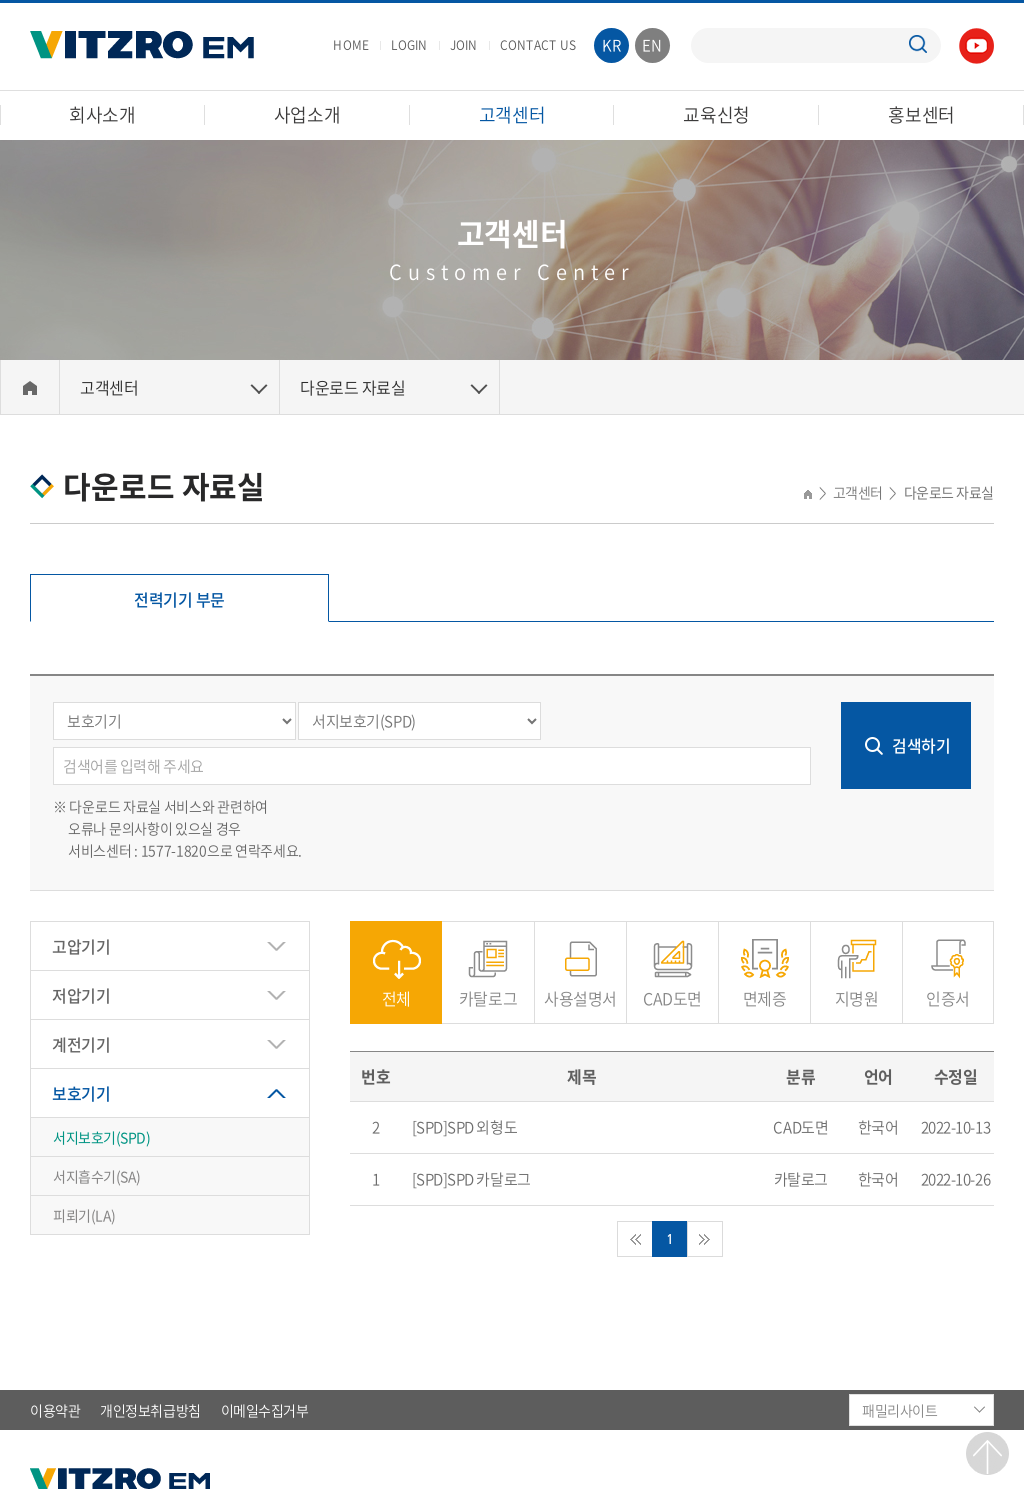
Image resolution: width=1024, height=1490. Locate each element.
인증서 (948, 987)
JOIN (464, 45)
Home (30, 387)
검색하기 (921, 745)
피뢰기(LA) (84, 1215)
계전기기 (81, 1044)
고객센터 (512, 114)
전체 (396, 987)
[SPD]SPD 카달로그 (471, 1179)
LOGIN (409, 45)
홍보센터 (921, 114)
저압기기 (81, 995)
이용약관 (55, 1410)
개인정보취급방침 (150, 1410)
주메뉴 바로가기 (0, 0)
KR (612, 45)
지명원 (857, 987)
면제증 (765, 987)
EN (652, 45)
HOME (351, 45)
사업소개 (307, 114)
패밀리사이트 (899, 1410)
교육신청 (716, 114)
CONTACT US (538, 45)
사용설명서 (580, 987)
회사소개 (102, 114)
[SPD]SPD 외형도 (465, 1127)
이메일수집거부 (265, 1410)
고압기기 (81, 946)
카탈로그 (488, 987)
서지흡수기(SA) (97, 1176)
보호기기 (81, 1093)
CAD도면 (672, 987)
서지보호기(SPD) (102, 1137)
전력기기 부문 (179, 599)
